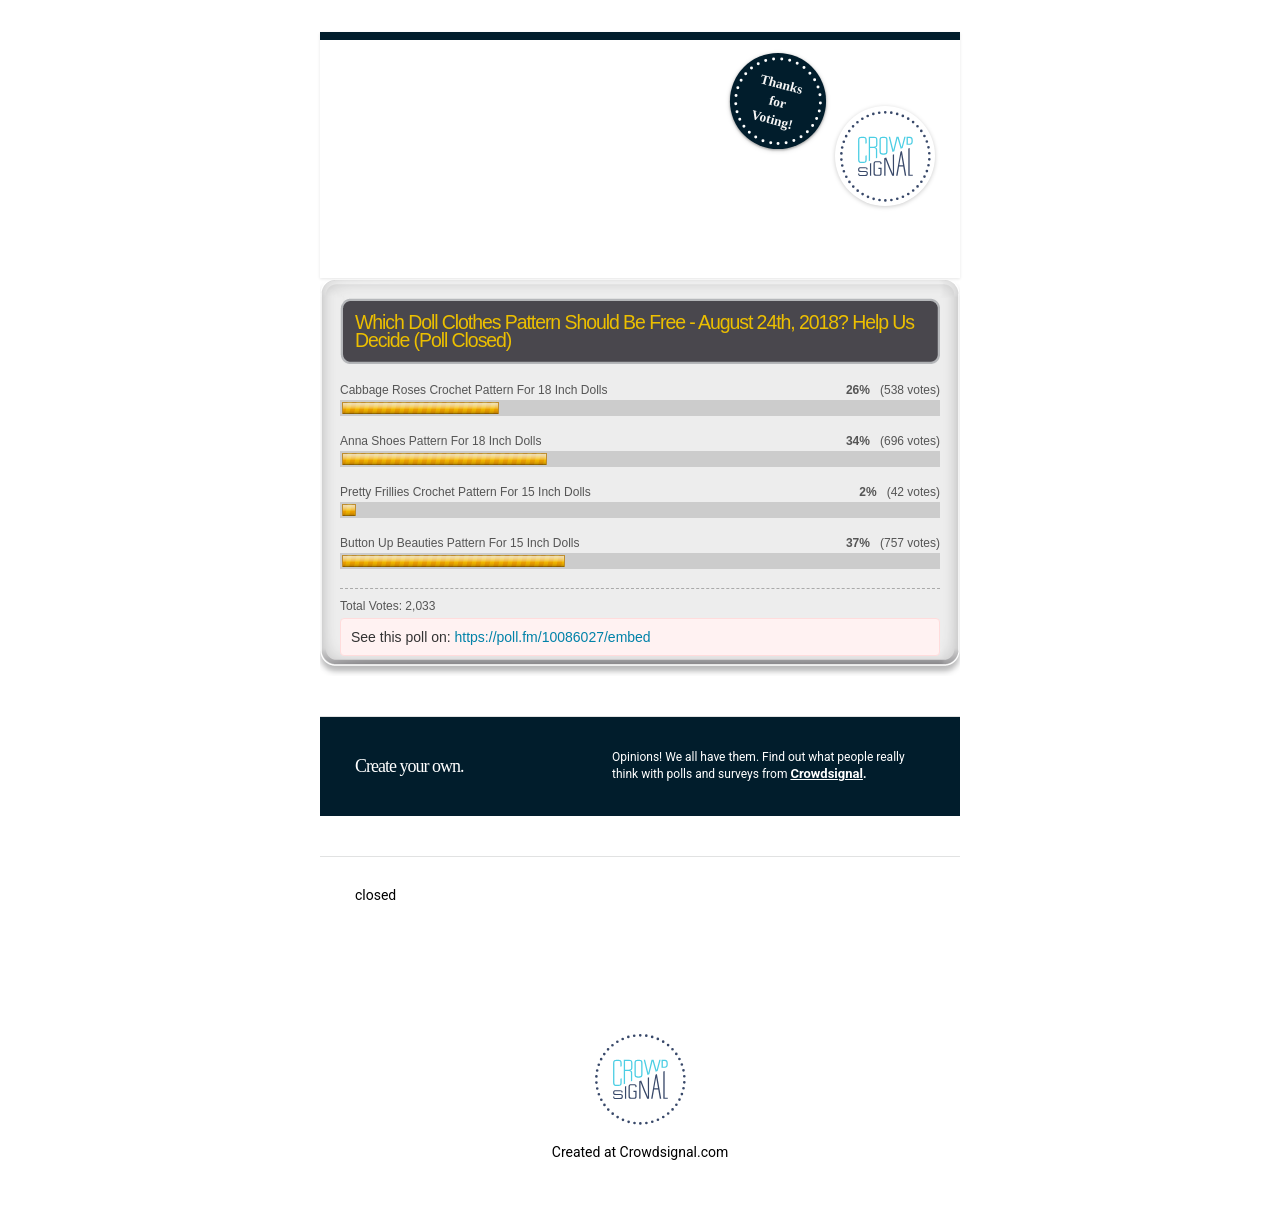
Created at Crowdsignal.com (640, 1152)
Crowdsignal (826, 773)
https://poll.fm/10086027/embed (553, 637)
